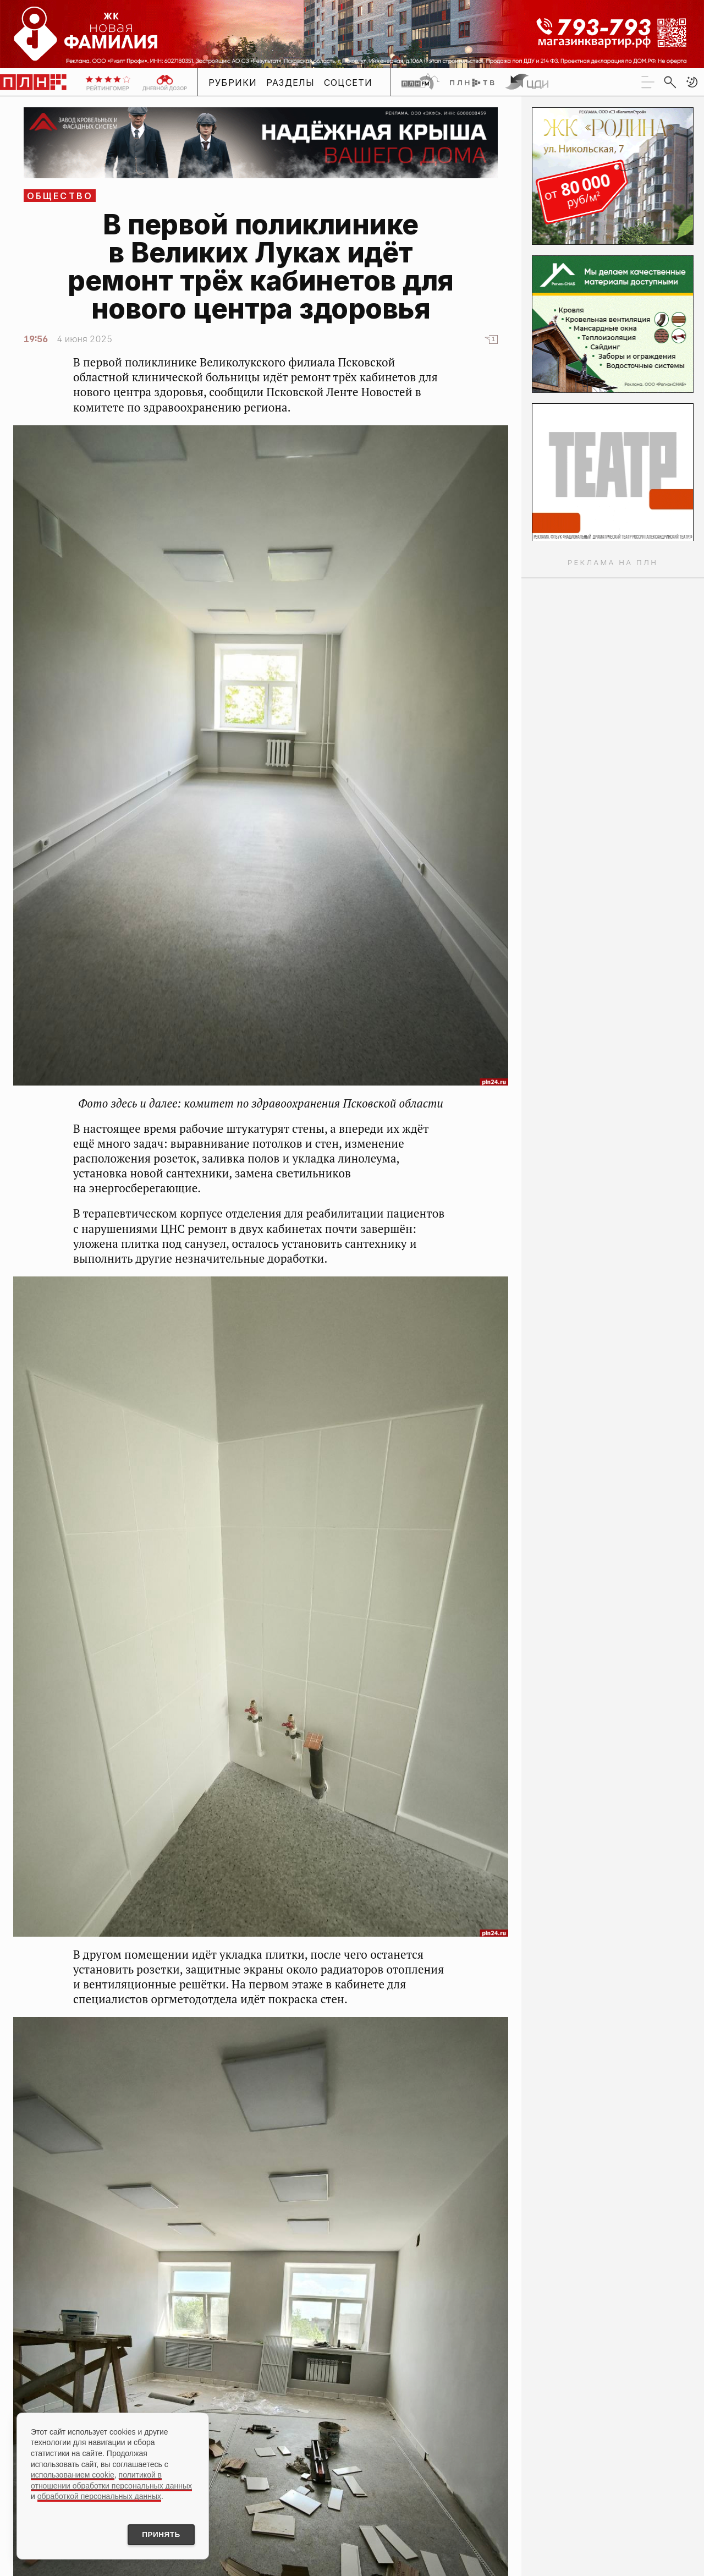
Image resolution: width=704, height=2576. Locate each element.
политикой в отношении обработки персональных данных (111, 2479)
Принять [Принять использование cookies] (158, 2534)
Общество (60, 195)
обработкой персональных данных (99, 2495)
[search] (670, 82)
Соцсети (348, 82)
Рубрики (232, 82)
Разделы (290, 82)
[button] (692, 82)
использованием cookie (72, 2473)
